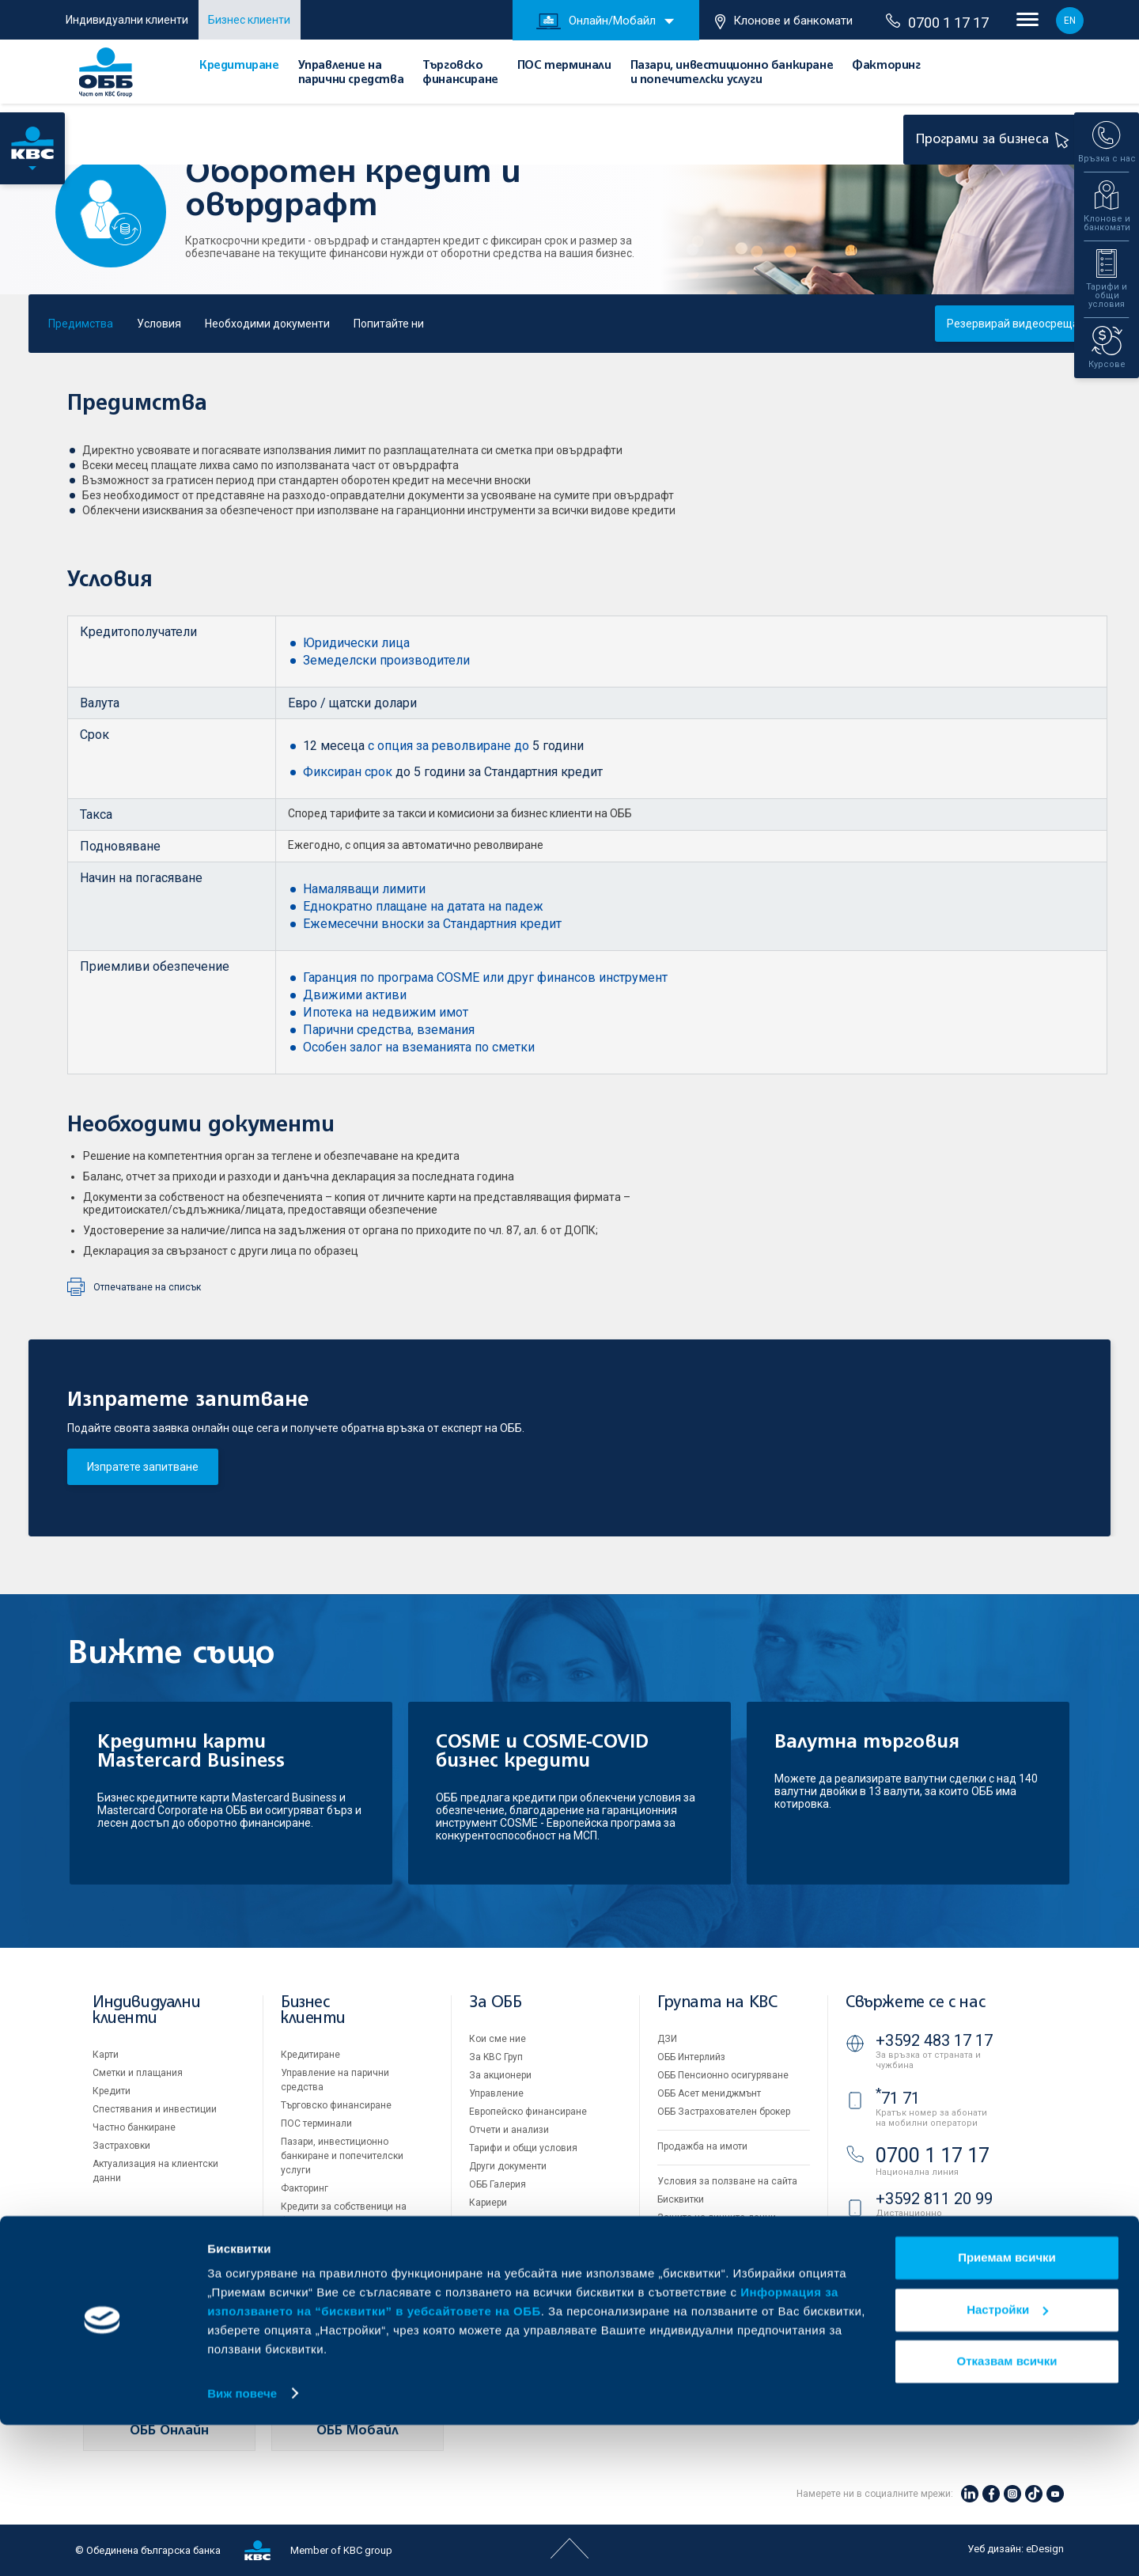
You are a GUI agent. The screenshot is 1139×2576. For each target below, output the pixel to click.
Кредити (112, 2091)
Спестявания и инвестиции (155, 2109)
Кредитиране (239, 65)
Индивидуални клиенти (127, 19)
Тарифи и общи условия (523, 2148)
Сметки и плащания (138, 2072)
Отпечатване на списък (147, 1287)
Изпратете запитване (143, 1466)
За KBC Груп (496, 2057)
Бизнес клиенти (249, 19)
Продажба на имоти (702, 2146)
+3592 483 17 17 (934, 2040)
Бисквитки (680, 2199)
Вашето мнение (504, 2239)
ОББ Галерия (497, 2184)
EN (1070, 20)
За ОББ (495, 2002)
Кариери (488, 2202)
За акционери (500, 2075)
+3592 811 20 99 (934, 2198)
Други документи (508, 2166)
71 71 (898, 2098)
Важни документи (698, 2235)
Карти (106, 2054)
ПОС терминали (564, 65)
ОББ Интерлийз (691, 2057)
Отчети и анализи (509, 2129)
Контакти (489, 2257)
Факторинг (886, 65)
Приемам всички (1007, 2409)
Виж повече (242, 2544)
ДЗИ (667, 2038)
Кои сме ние (497, 2038)
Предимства (80, 323)
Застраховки (121, 2145)
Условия (159, 323)
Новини (486, 2220)
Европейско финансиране (528, 2111)
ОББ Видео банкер (933, 2263)
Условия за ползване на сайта (727, 2181)
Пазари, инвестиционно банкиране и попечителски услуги (342, 2156)
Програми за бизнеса (994, 138)
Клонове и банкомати (784, 21)
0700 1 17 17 (937, 22)
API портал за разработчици (719, 2254)
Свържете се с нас (915, 2002)
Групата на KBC (717, 2002)
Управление (496, 2093)
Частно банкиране (134, 2127)
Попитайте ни (389, 323)
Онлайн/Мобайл (596, 21)
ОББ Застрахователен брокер (723, 2111)
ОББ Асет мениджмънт (709, 2093)
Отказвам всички (1007, 2513)
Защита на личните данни (716, 2217)
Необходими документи (267, 323)
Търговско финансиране (336, 2105)
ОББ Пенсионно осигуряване (723, 2075)
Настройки (1007, 2461)
